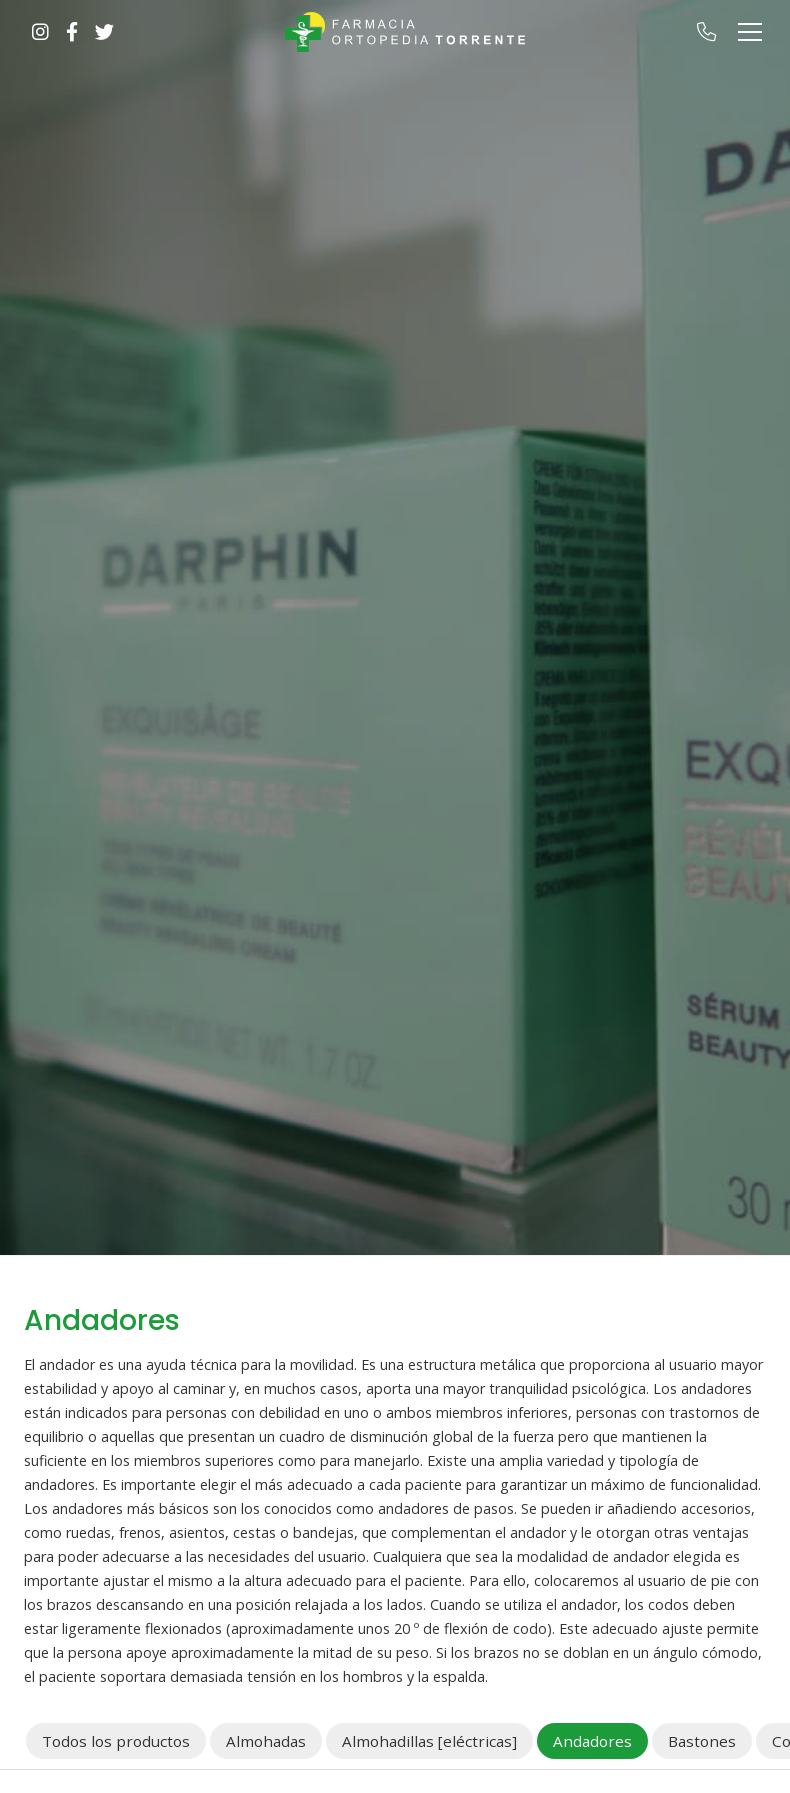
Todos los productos (116, 1741)
